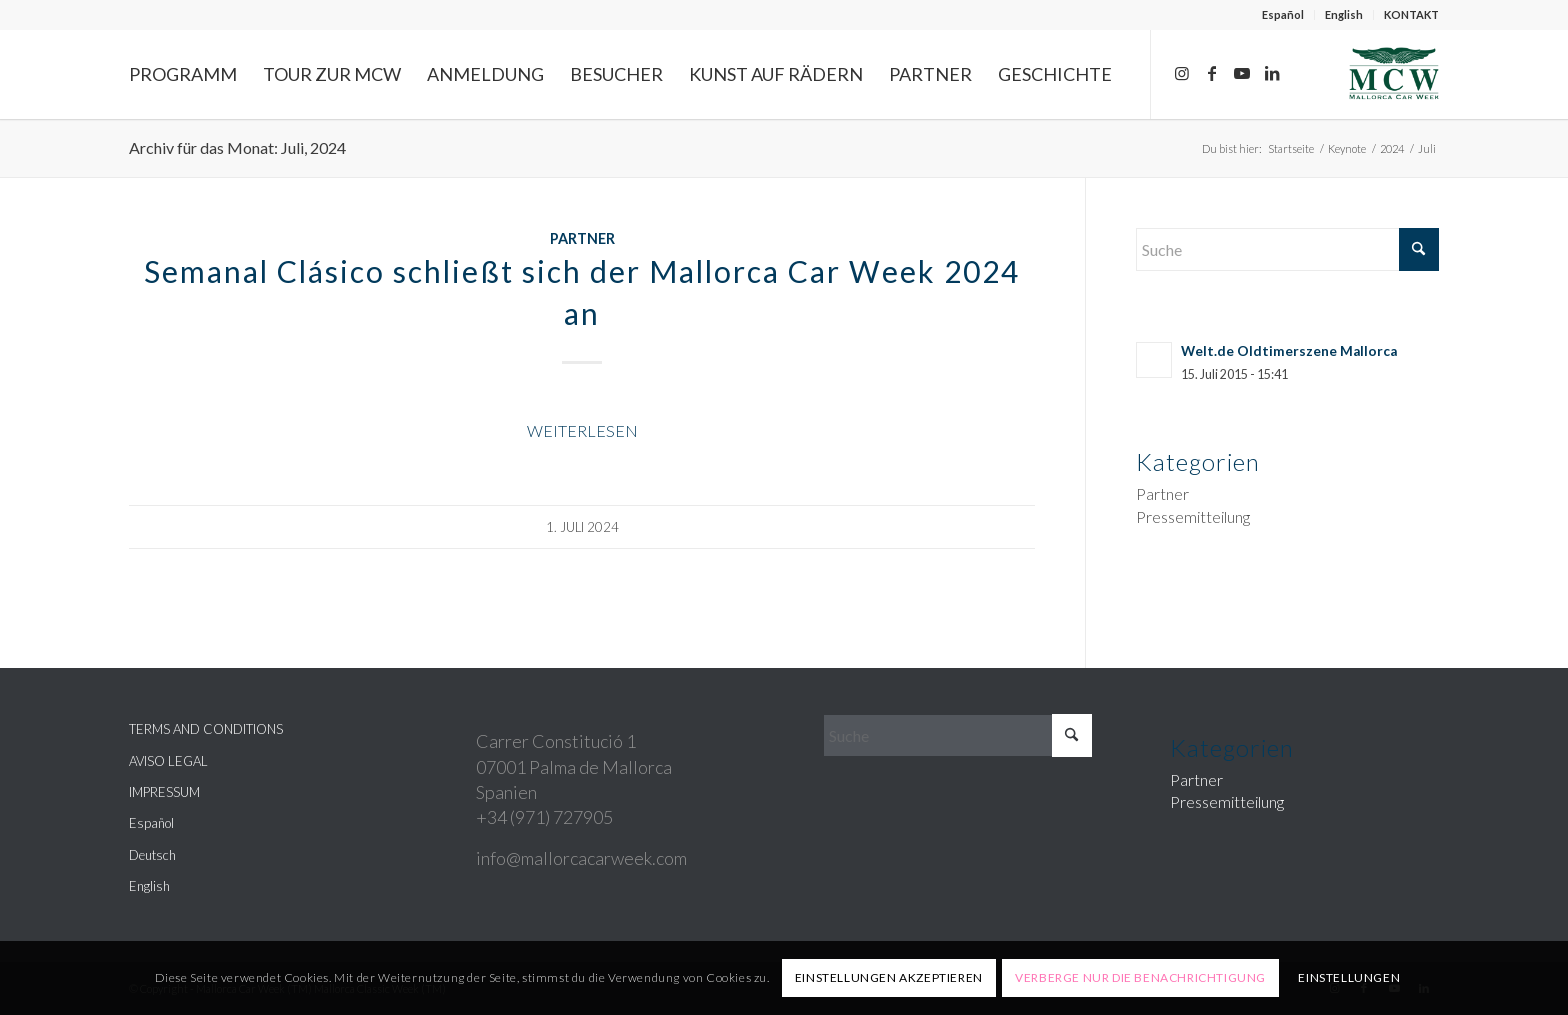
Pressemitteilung (1193, 516)
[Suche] (1287, 249)
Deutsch (152, 855)
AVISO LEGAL (168, 761)
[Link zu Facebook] (1212, 73)
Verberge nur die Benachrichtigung (1140, 977)
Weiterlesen (582, 430)
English (1344, 14)
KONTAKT (1411, 14)
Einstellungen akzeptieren (889, 977)
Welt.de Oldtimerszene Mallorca (1289, 351)
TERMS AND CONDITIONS (206, 729)
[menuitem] (1283, 15)
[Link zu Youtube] (1242, 73)
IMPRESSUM (164, 792)
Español (1283, 14)
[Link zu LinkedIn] (1272, 73)
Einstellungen (1349, 977)
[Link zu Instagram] (1182, 73)
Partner (582, 238)
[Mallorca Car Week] (1394, 74)
